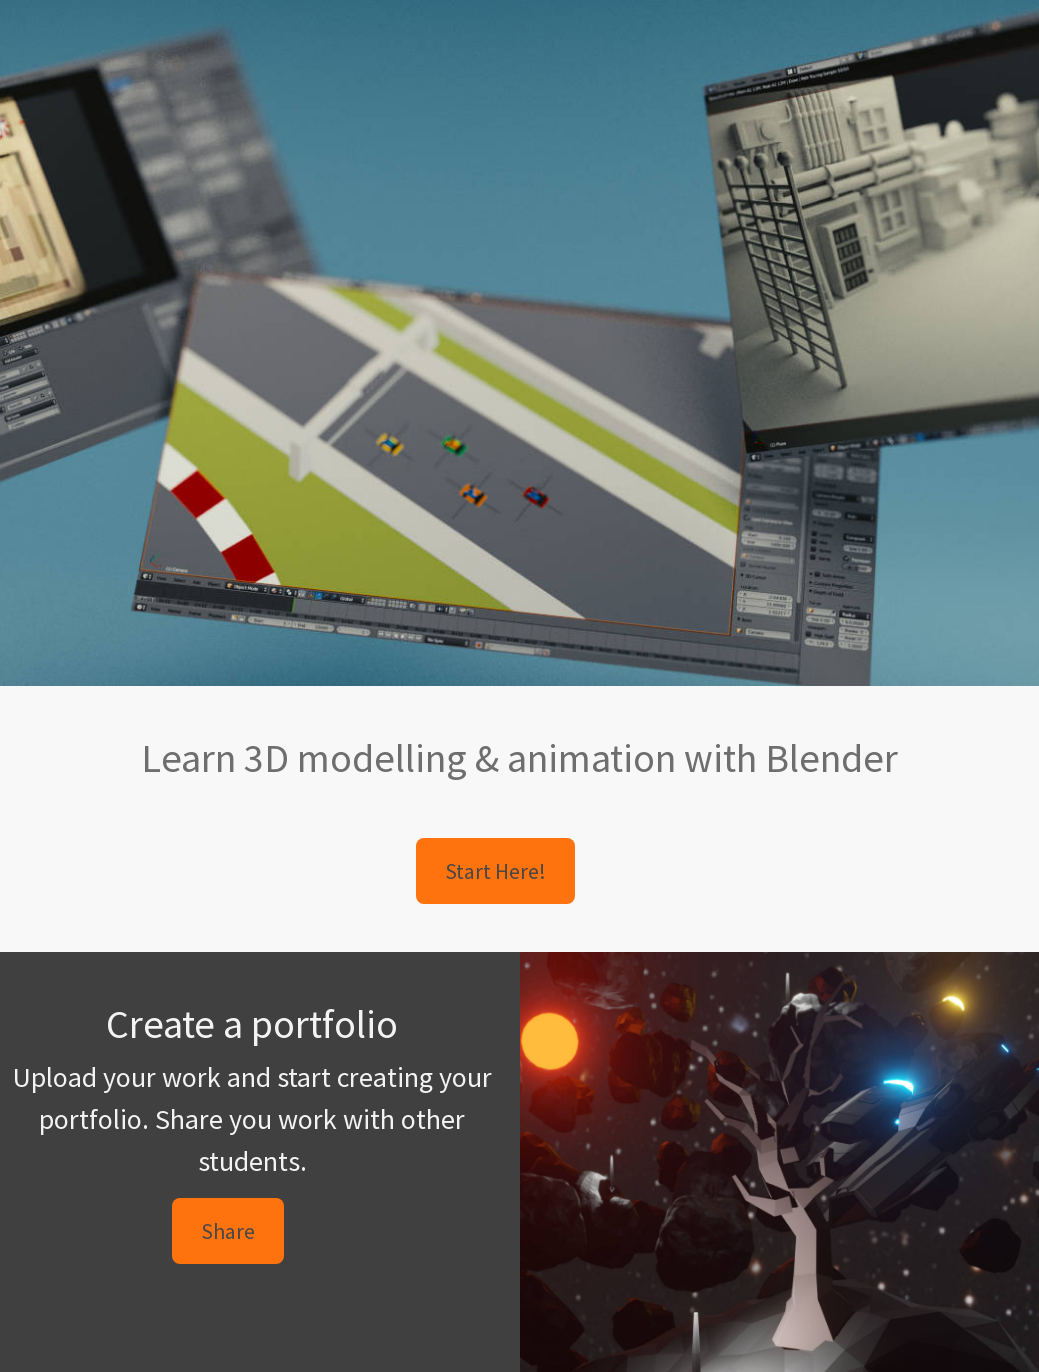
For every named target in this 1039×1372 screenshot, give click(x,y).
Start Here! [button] (495, 871)
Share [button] (228, 1231)
